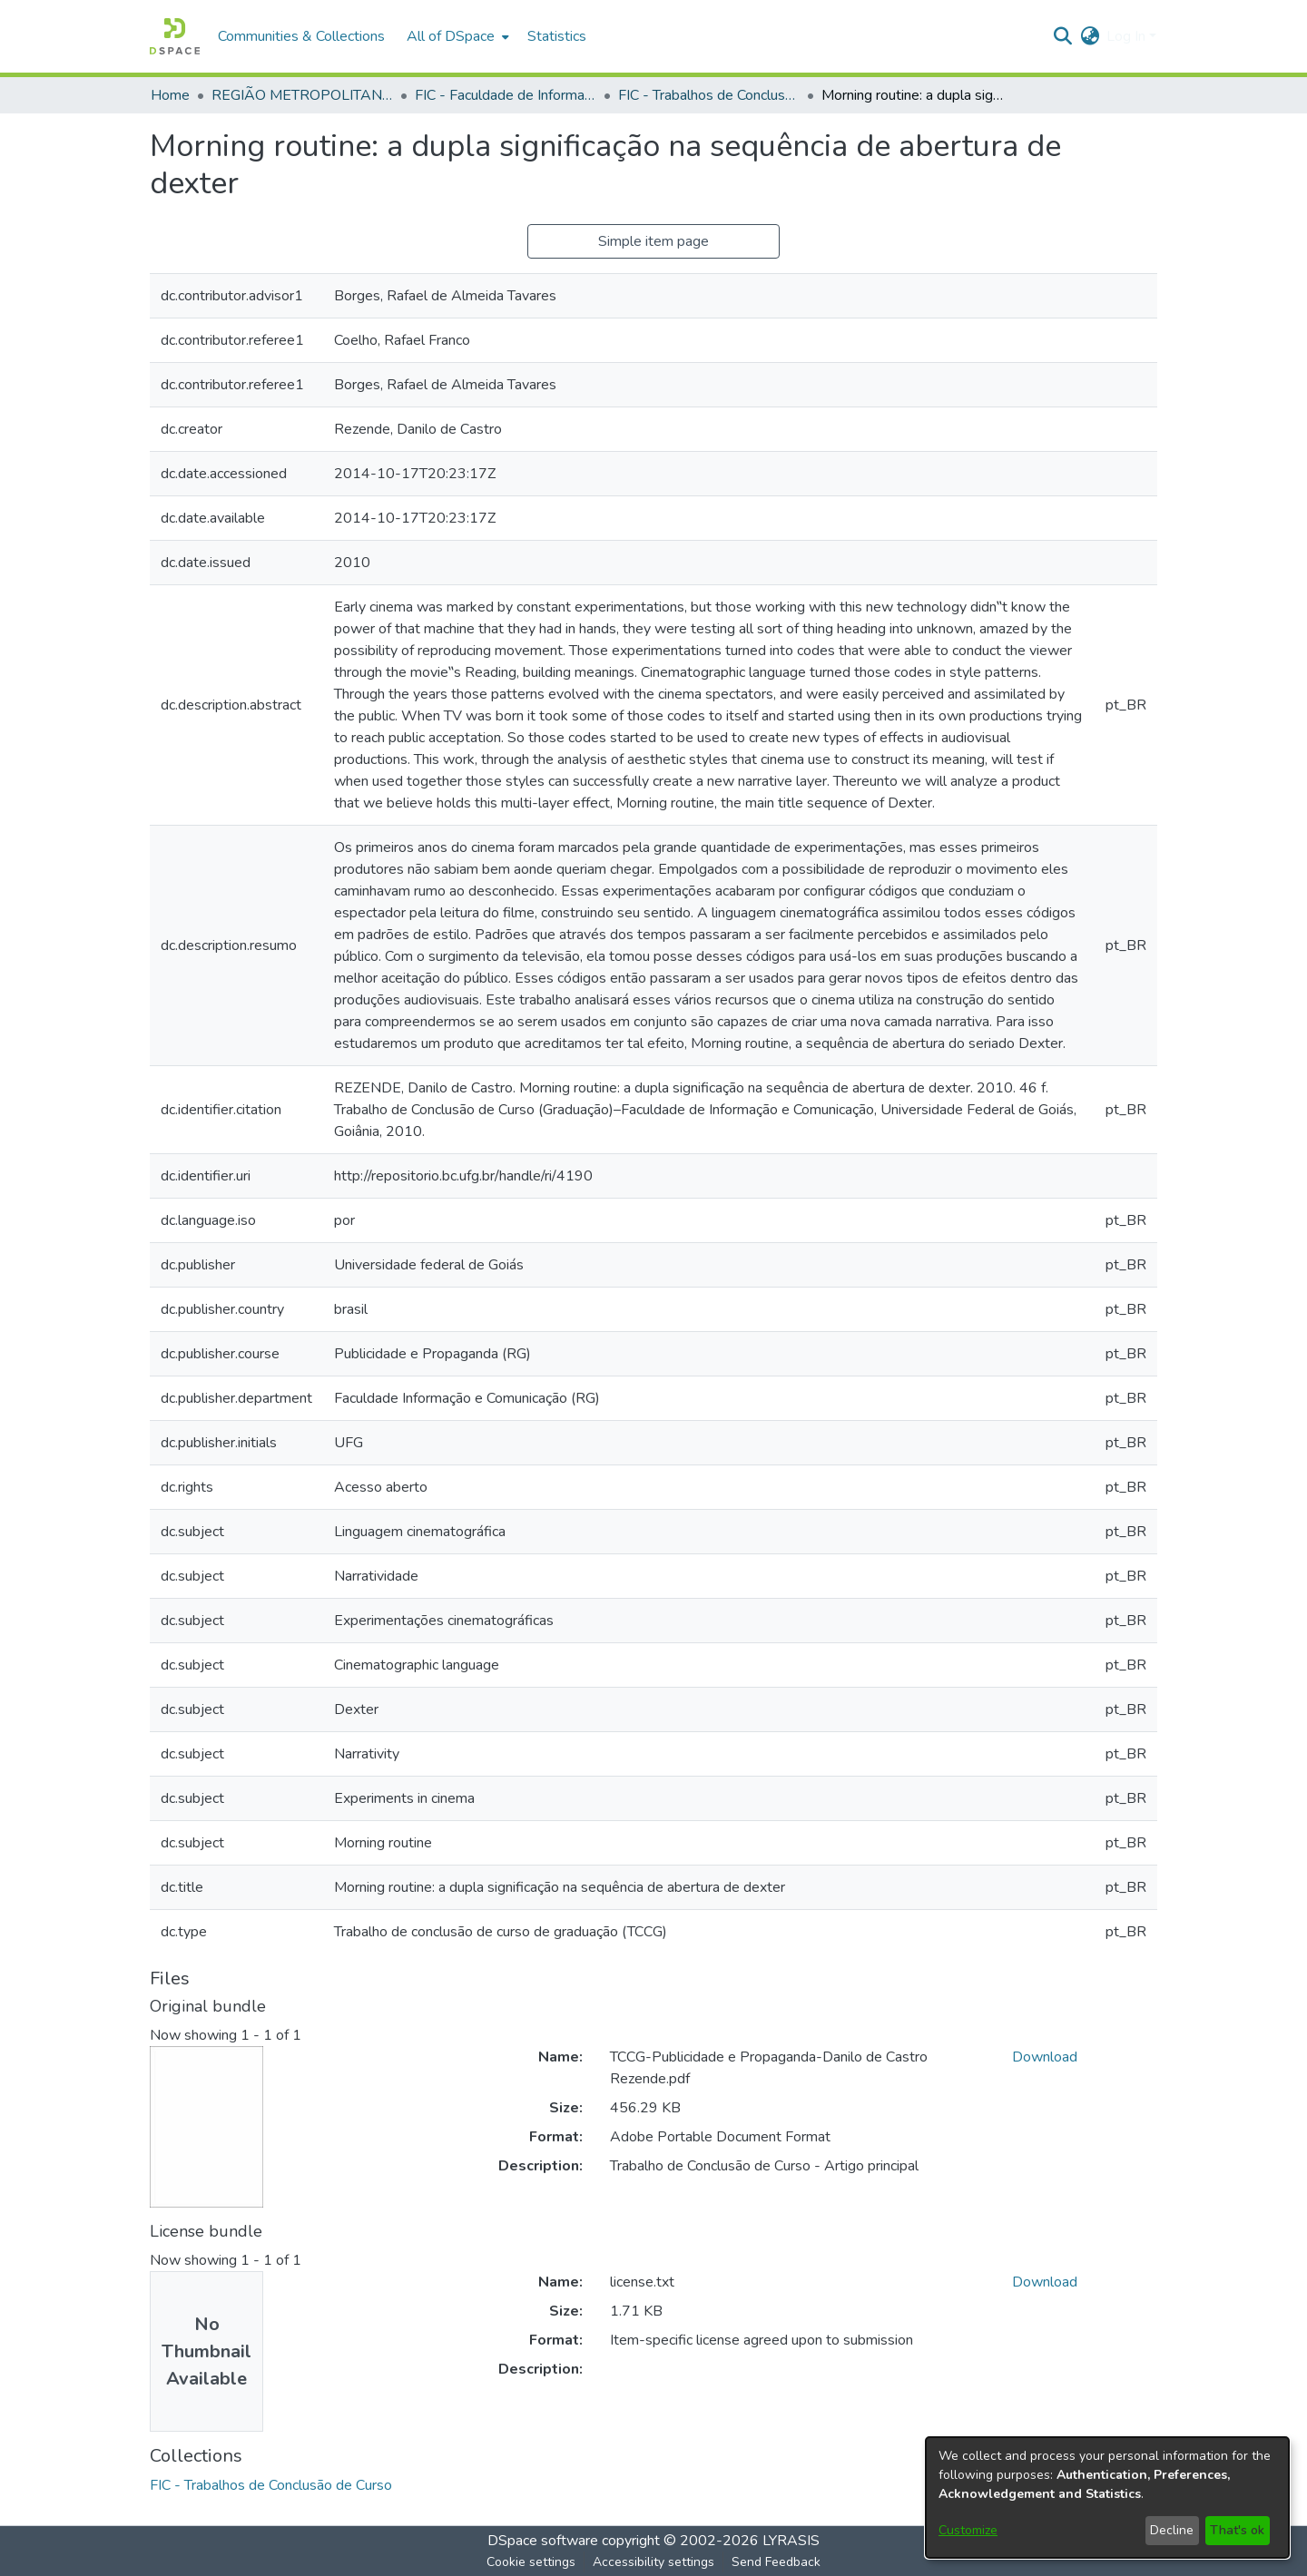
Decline (1172, 2530)
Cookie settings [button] (530, 2562)
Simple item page (653, 241)
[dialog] (1107, 2497)
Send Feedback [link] (776, 2562)
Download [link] (1044, 2057)
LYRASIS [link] (791, 2541)
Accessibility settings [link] (653, 2562)
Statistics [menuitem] (556, 36)
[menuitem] (456, 36)
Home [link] (170, 95)
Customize (967, 2530)
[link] (271, 2485)
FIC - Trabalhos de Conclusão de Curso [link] (709, 95)
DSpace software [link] (542, 2541)
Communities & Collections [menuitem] (301, 36)
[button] (175, 36)
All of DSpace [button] (451, 36)
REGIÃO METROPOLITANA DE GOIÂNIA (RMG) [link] (302, 95)
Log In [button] (1127, 36)
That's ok (1237, 2530)
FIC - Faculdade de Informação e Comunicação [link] (505, 95)
